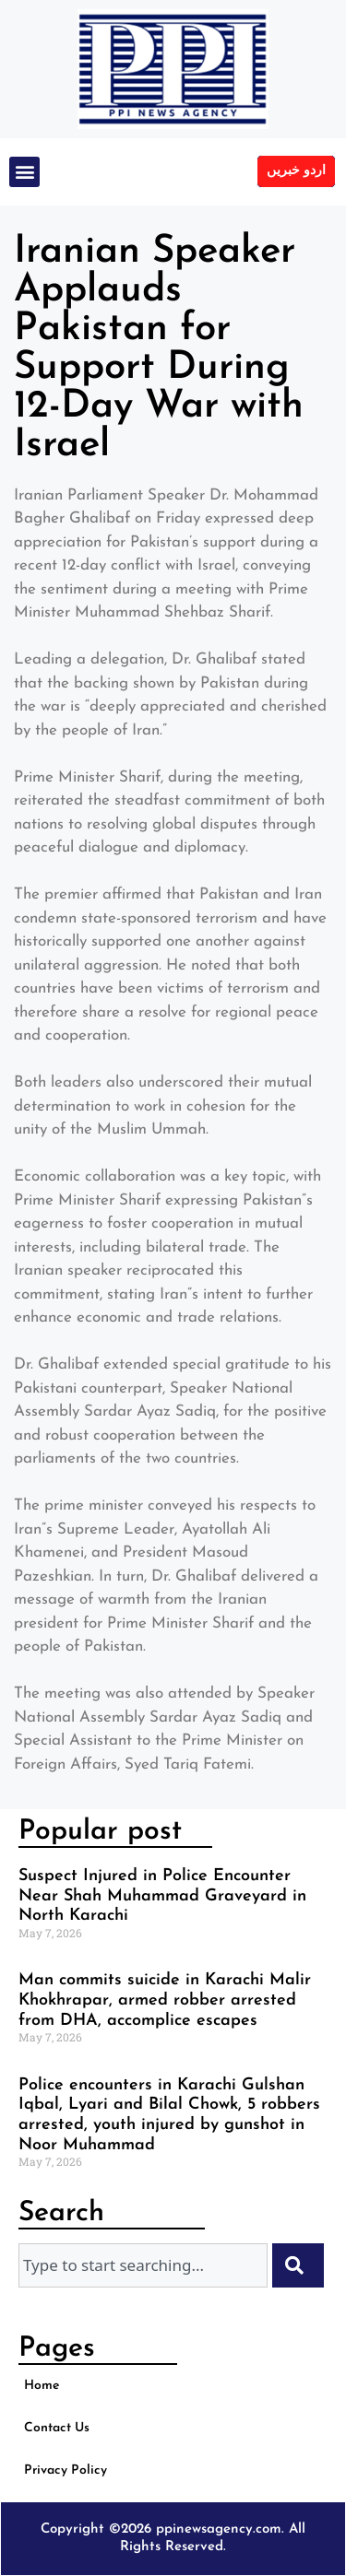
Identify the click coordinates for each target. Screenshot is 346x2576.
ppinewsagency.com (218, 2529)
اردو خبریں (296, 171)
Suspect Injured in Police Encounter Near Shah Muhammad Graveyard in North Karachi (162, 1895)
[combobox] (143, 2265)
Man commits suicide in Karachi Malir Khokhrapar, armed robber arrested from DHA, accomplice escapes (164, 2000)
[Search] (298, 2265)
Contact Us (56, 2428)
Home (41, 2386)
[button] (24, 172)
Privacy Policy (65, 2470)
